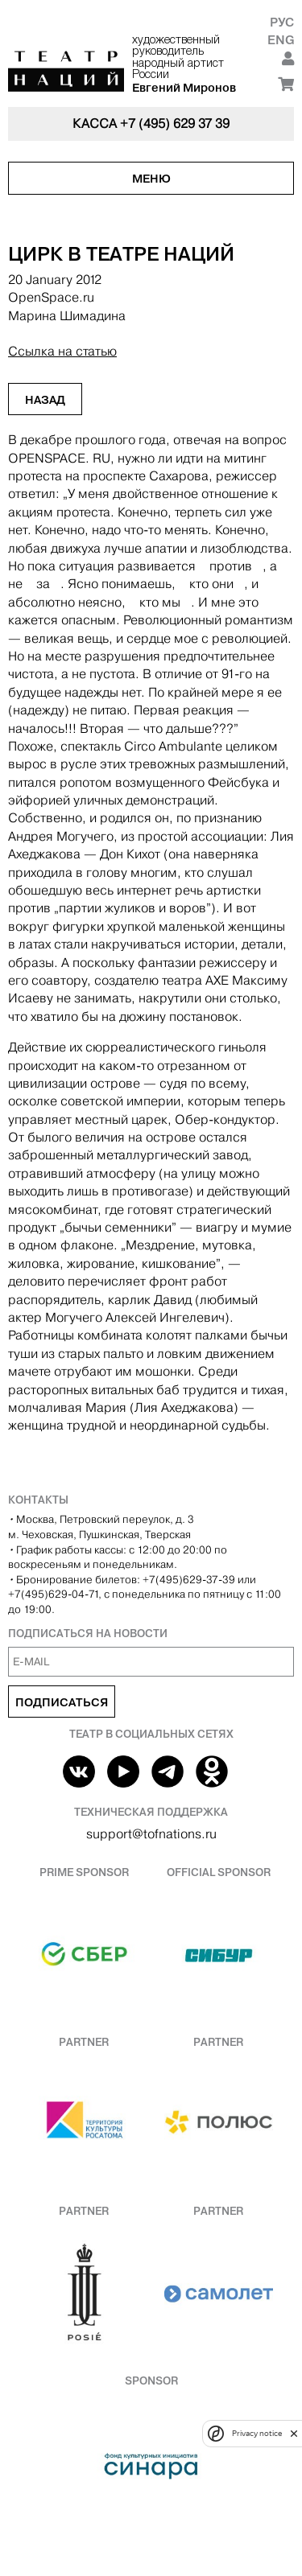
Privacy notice (257, 2433)
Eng (280, 39)
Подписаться (61, 1702)
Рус (282, 22)
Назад (45, 400)
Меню (151, 178)
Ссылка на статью (62, 351)
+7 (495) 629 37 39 (175, 123)
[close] (294, 2433)
